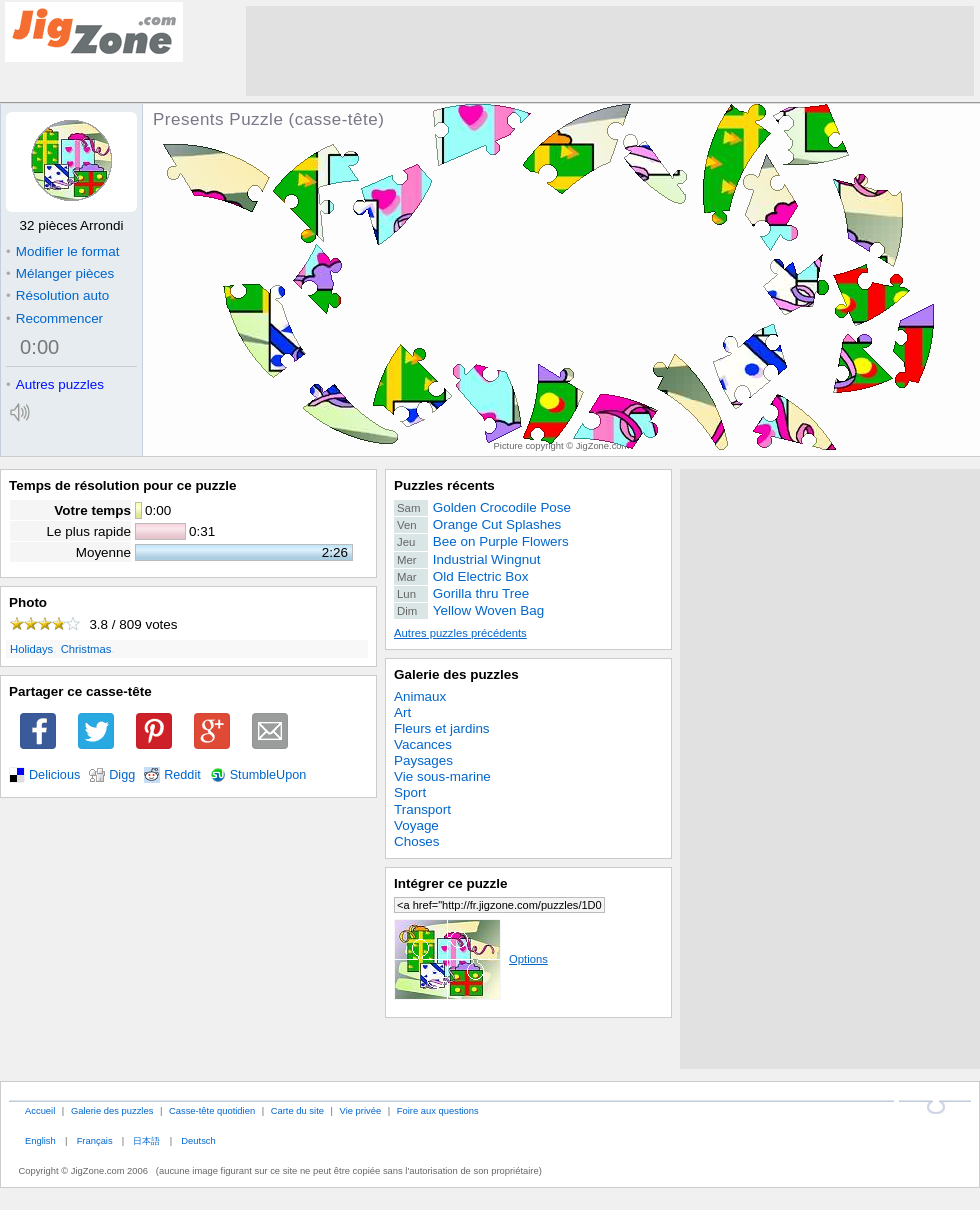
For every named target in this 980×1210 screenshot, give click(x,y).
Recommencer (54, 318)
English (40, 1140)
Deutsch (198, 1140)
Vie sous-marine (442, 776)
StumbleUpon (268, 775)
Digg (122, 775)
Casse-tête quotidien (212, 1110)
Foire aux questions (438, 1110)
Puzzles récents (444, 485)
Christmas (86, 649)
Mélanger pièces (60, 273)
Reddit (182, 775)
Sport (410, 792)
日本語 (146, 1140)
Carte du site (297, 1110)
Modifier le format (63, 251)
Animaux (420, 696)
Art (402, 712)
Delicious (54, 775)
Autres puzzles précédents (460, 633)
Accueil (40, 1110)
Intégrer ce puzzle (451, 883)
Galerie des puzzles (456, 674)
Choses (417, 841)
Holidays (31, 649)
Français (95, 1140)
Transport (422, 809)
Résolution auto (57, 295)
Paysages (423, 760)
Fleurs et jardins (442, 728)
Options (471, 959)
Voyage (416, 825)
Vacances (423, 744)
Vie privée (361, 1110)
